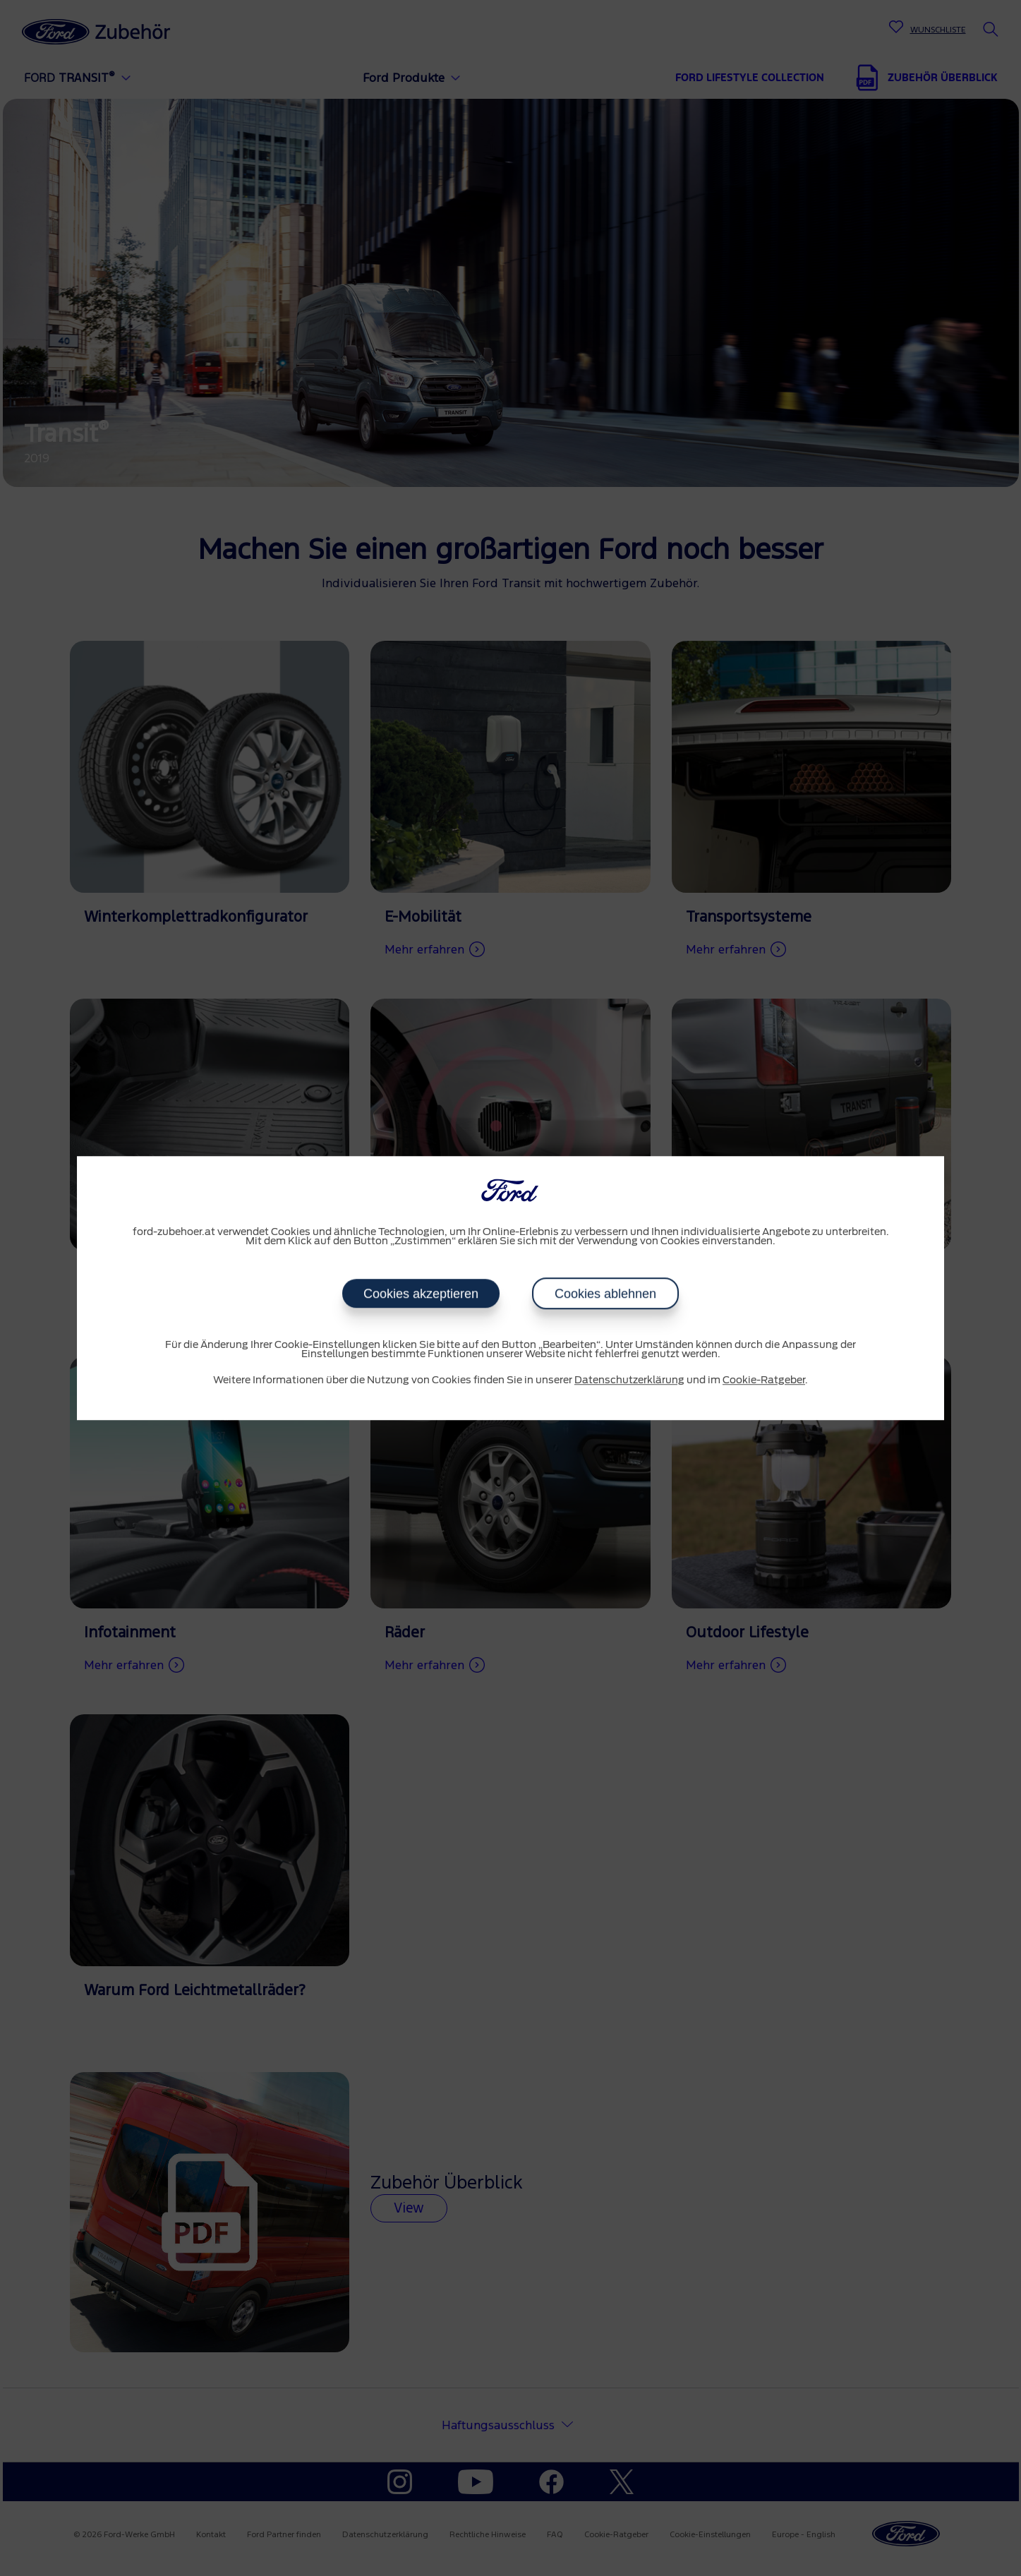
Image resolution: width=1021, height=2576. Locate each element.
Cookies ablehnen (605, 1294)
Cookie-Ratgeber (764, 1380)
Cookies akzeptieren (420, 1294)
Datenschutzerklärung (629, 1380)
